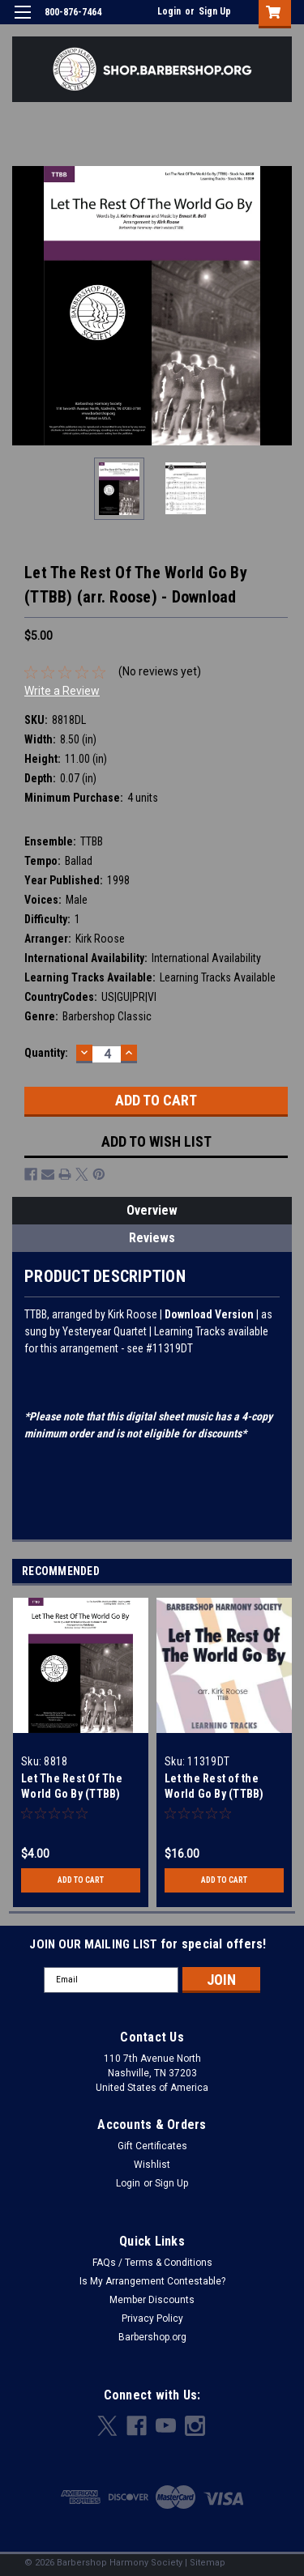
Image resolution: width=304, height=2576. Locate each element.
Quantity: (46, 1052)
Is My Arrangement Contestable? (152, 2281)
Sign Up (215, 11)
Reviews (152, 1237)
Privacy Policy (152, 2318)
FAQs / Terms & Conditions (152, 2262)
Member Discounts (152, 2300)
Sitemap (207, 2562)
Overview (152, 1210)
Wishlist (152, 2164)
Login (169, 11)
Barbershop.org (152, 2337)
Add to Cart (81, 1880)
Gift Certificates (152, 2146)
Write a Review (62, 690)
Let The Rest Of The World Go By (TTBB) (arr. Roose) (71, 1794)
